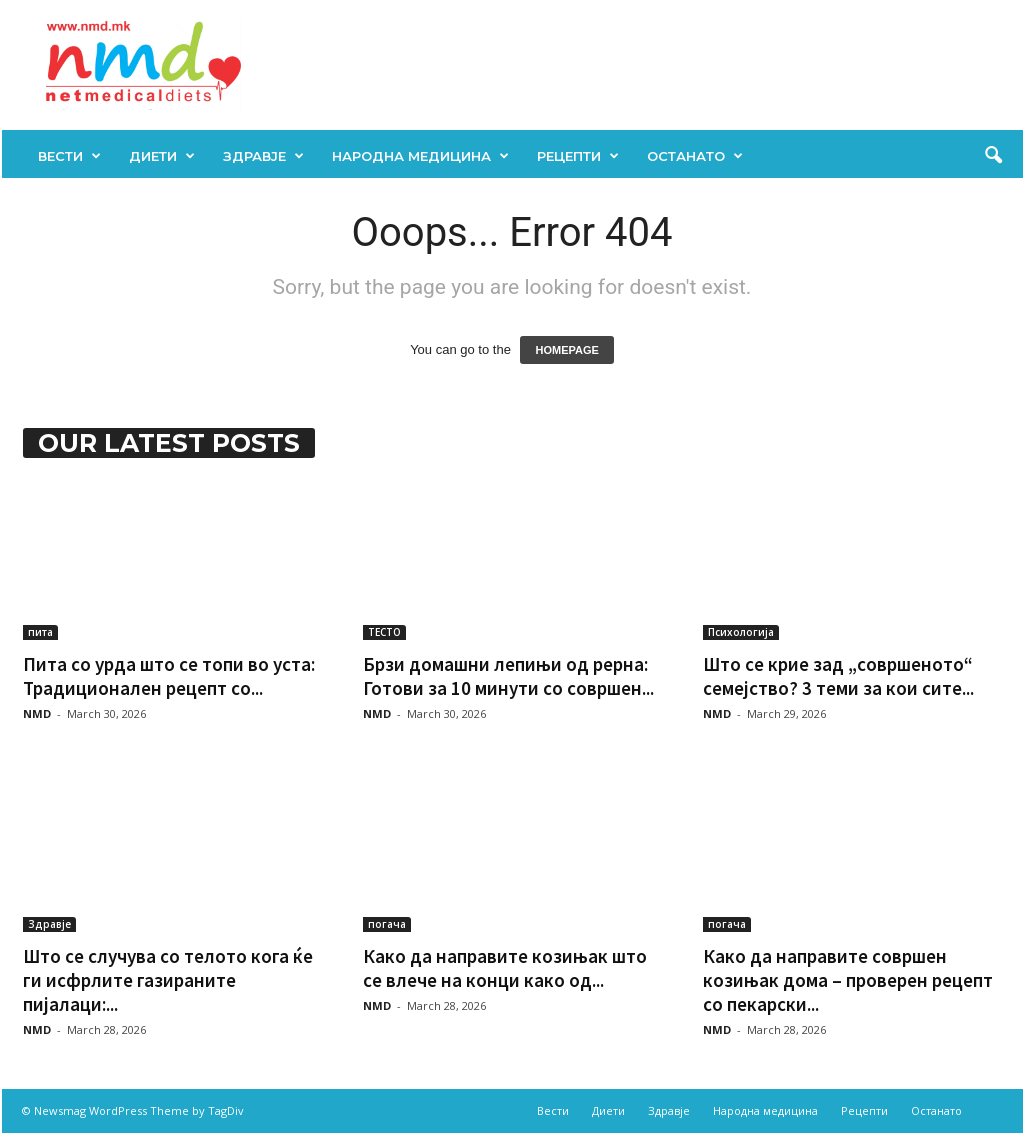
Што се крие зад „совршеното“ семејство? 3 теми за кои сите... (838, 676)
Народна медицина (420, 156)
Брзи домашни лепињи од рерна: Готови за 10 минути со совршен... (508, 676)
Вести (69, 156)
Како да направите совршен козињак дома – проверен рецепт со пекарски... (848, 980)
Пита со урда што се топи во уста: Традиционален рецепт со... (169, 676)
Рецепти (578, 156)
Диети (162, 156)
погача (387, 924)
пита (40, 632)
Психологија (741, 632)
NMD (37, 713)
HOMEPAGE (566, 350)
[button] (993, 156)
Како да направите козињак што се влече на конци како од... (505, 968)
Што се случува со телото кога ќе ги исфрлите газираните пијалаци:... (168, 980)
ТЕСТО (384, 632)
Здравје (263, 156)
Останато (695, 156)
